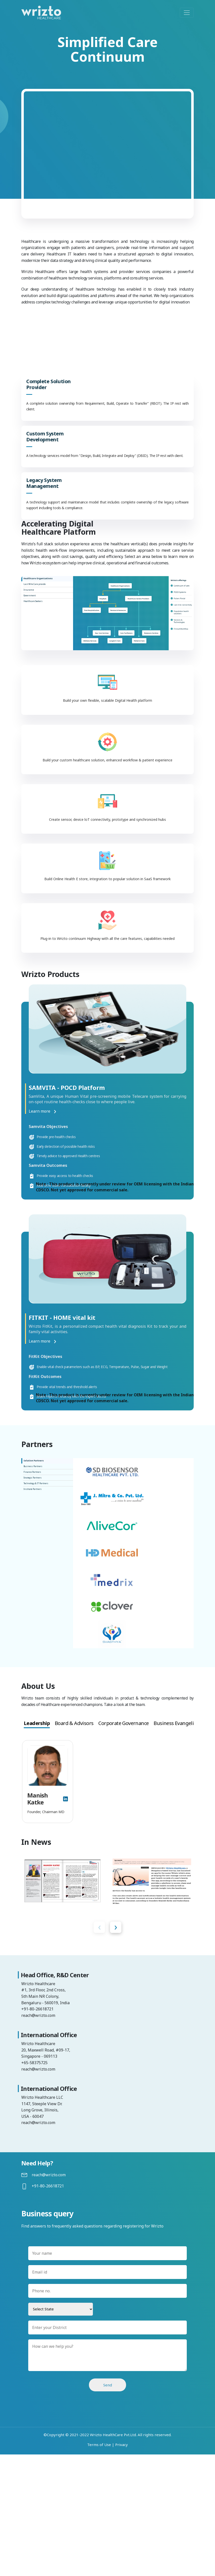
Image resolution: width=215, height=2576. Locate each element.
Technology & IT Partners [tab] (36, 1483)
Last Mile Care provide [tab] (35, 584)
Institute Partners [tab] (33, 1489)
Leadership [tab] (37, 1723)
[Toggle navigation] (187, 13)
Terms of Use (99, 2444)
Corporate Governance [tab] (123, 1723)
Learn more (42, 1111)
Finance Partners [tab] (32, 1472)
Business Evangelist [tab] (176, 1723)
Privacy (121, 2444)
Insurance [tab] (29, 589)
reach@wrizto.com (49, 2174)
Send (107, 2384)
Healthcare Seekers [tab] (33, 601)
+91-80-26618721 (48, 2186)
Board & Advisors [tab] (74, 1723)
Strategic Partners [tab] (33, 1477)
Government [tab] (30, 595)
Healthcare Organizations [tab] (38, 578)
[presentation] (99, 1927)
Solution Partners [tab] (34, 1460)
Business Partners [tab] (33, 1466)
